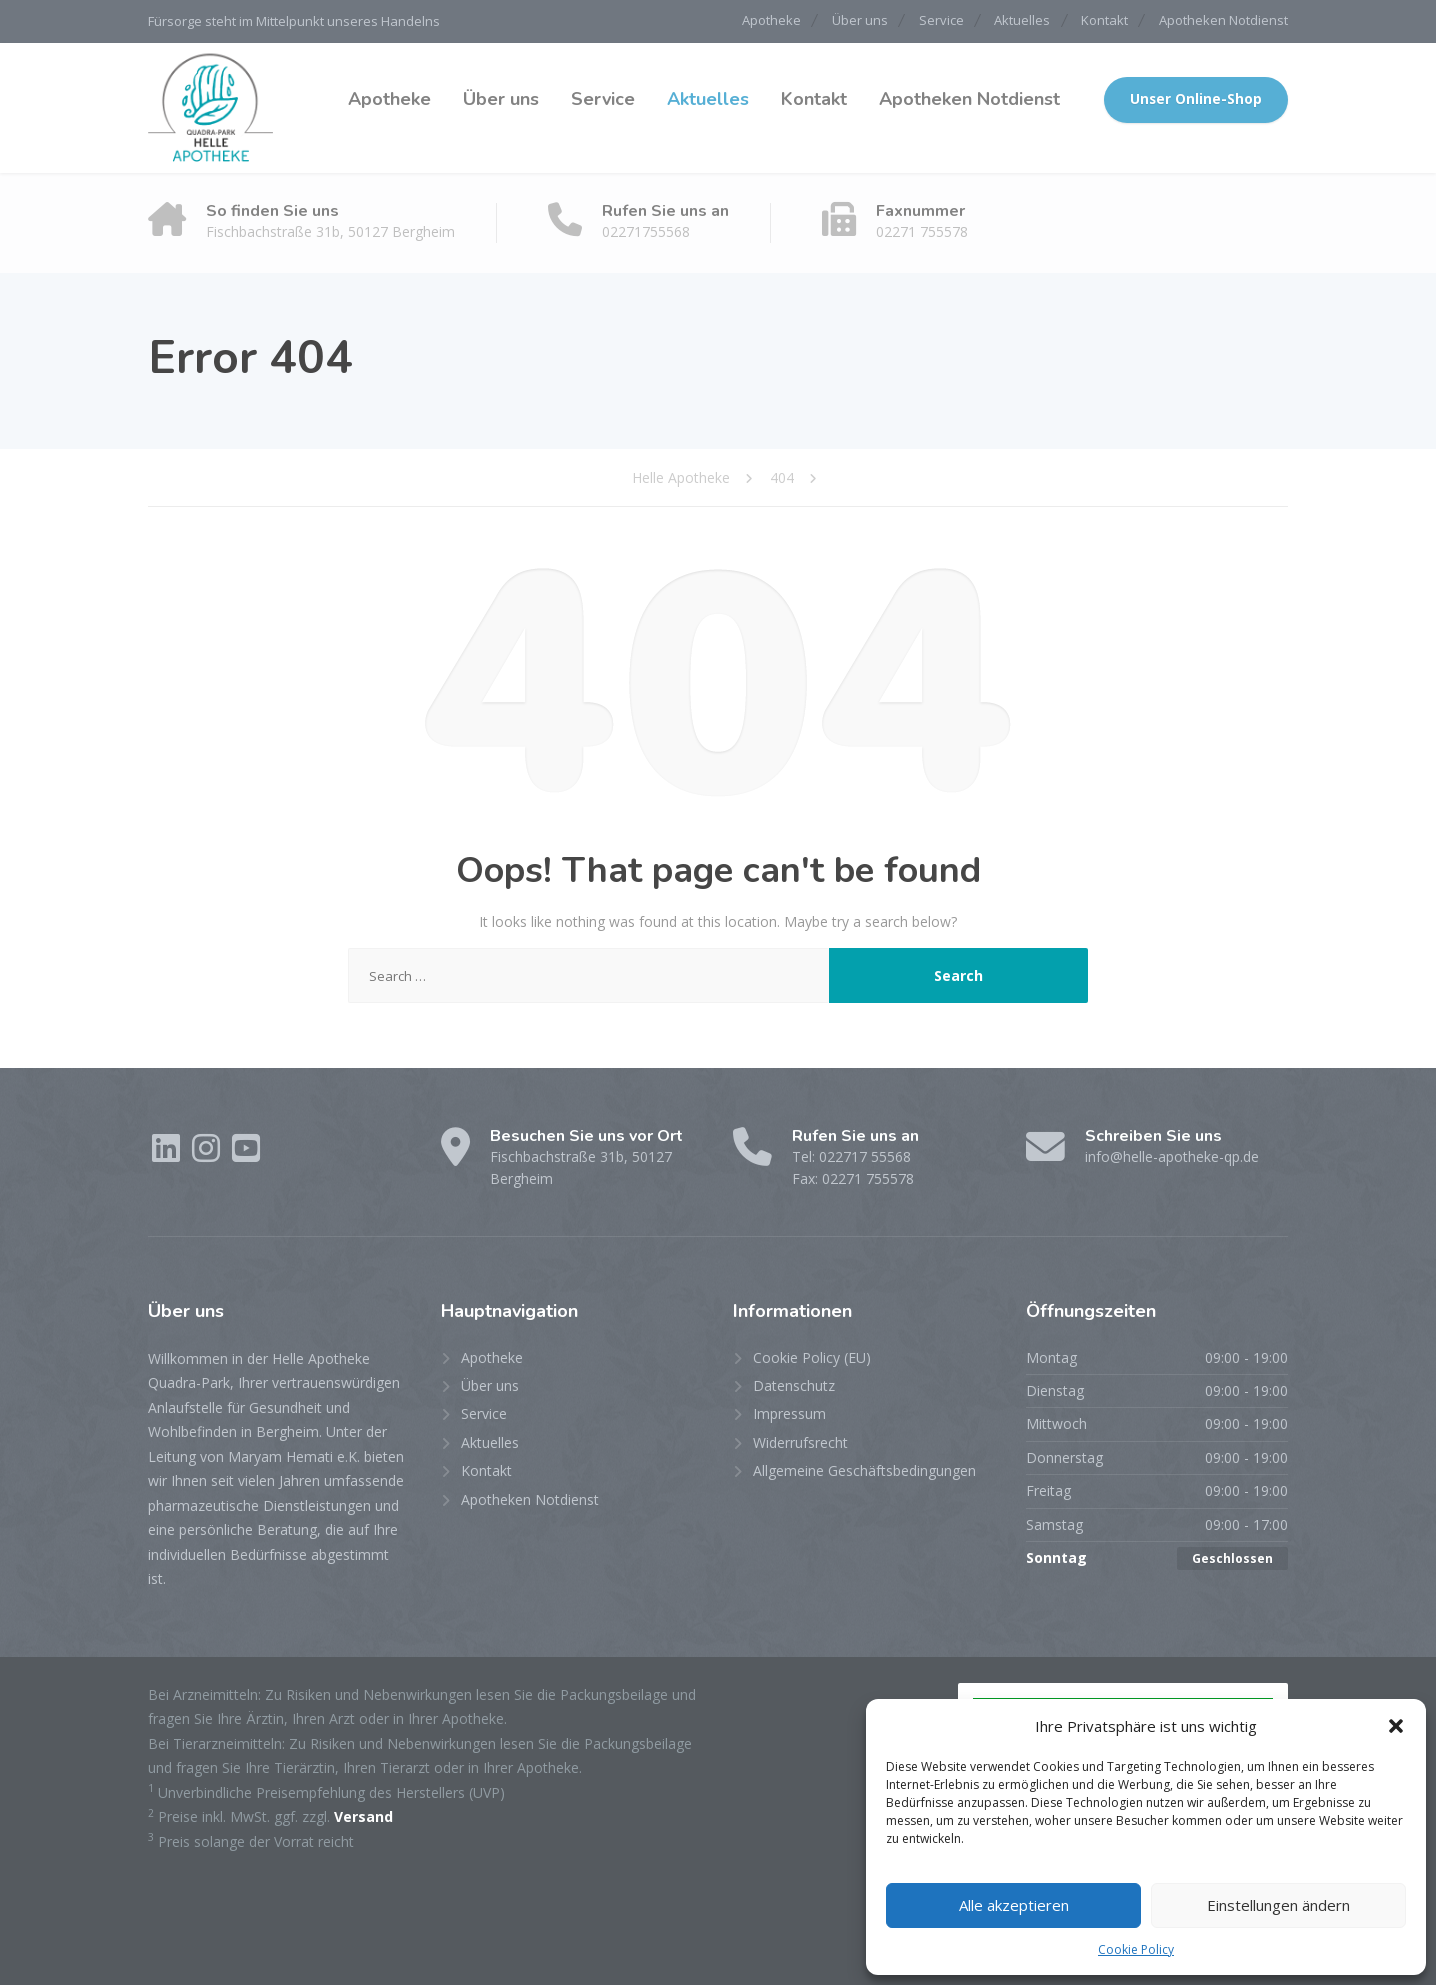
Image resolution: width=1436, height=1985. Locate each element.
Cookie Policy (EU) (812, 1356)
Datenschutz (794, 1384)
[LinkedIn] (168, 1154)
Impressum (789, 1413)
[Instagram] (208, 1154)
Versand (363, 1815)
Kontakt (1096, 21)
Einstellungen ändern (1278, 1905)
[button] (1396, 1726)
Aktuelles (1006, 21)
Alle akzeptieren (1014, 1905)
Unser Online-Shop (1196, 99)
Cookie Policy (1136, 1949)
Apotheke (730, 21)
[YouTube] (246, 1154)
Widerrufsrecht (800, 1441)
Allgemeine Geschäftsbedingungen (864, 1470)
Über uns (827, 21)
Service (916, 21)
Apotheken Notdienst (1223, 21)
